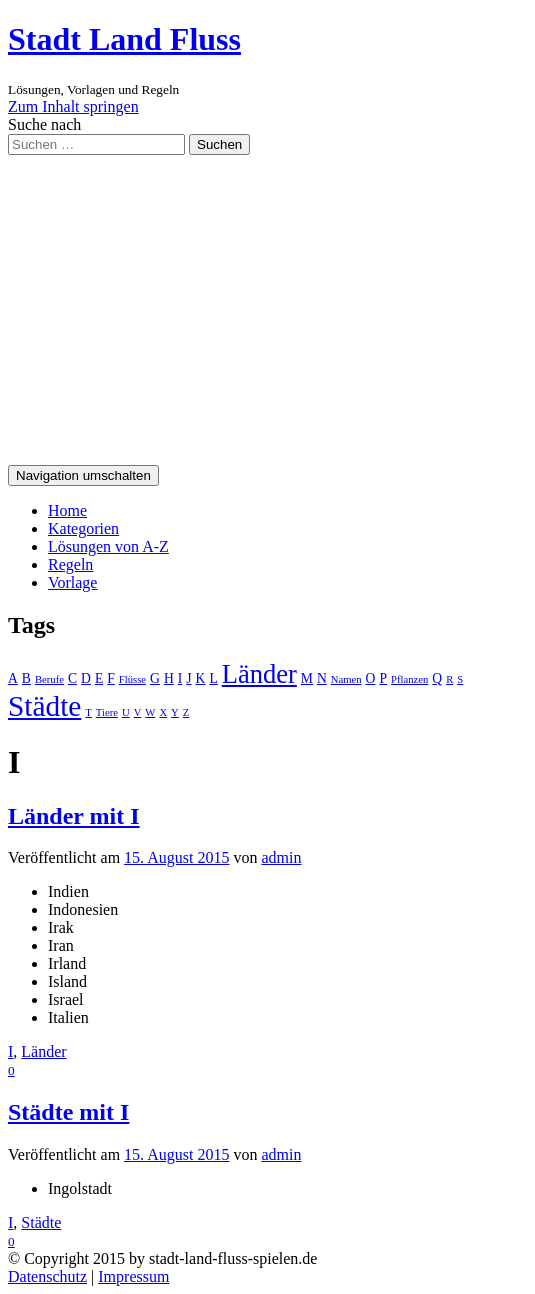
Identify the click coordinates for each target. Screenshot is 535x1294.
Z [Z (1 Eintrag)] (186, 712)
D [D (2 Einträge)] (86, 678)
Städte (41, 1222)
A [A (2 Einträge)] (13, 678)
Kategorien (83, 528)
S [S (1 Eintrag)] (460, 679)
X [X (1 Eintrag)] (163, 712)
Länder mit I (74, 816)
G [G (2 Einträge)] (155, 678)
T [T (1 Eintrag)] (88, 712)
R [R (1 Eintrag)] (449, 679)
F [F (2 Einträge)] (111, 678)
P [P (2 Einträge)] (383, 678)
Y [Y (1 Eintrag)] (175, 712)
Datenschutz (47, 1276)
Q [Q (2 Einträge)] (437, 678)
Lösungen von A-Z (108, 546)
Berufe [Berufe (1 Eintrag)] (49, 679)
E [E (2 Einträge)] (99, 678)
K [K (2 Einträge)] (201, 678)
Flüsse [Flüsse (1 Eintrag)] (132, 679)
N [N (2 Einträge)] (322, 678)
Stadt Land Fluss (124, 39)
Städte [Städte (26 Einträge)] (44, 706)
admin (281, 857)
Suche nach (44, 124)
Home (67, 510)
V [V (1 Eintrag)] (138, 712)
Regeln (70, 564)
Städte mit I (68, 1112)
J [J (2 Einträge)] (188, 678)
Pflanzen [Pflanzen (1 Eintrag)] (409, 679)
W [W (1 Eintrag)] (150, 712)
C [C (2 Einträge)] (72, 678)
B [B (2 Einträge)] (26, 678)
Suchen (219, 144)
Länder (43, 1051)
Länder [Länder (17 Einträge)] (259, 674)
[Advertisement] (267, 305)
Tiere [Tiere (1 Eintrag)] (107, 712)
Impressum (133, 1276)
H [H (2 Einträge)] (169, 678)
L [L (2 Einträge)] (213, 678)
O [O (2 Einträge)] (371, 678)
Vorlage (72, 582)
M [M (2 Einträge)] (307, 678)
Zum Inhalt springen (73, 106)
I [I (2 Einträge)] (180, 678)
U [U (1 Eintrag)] (126, 712)
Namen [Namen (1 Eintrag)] (346, 679)
